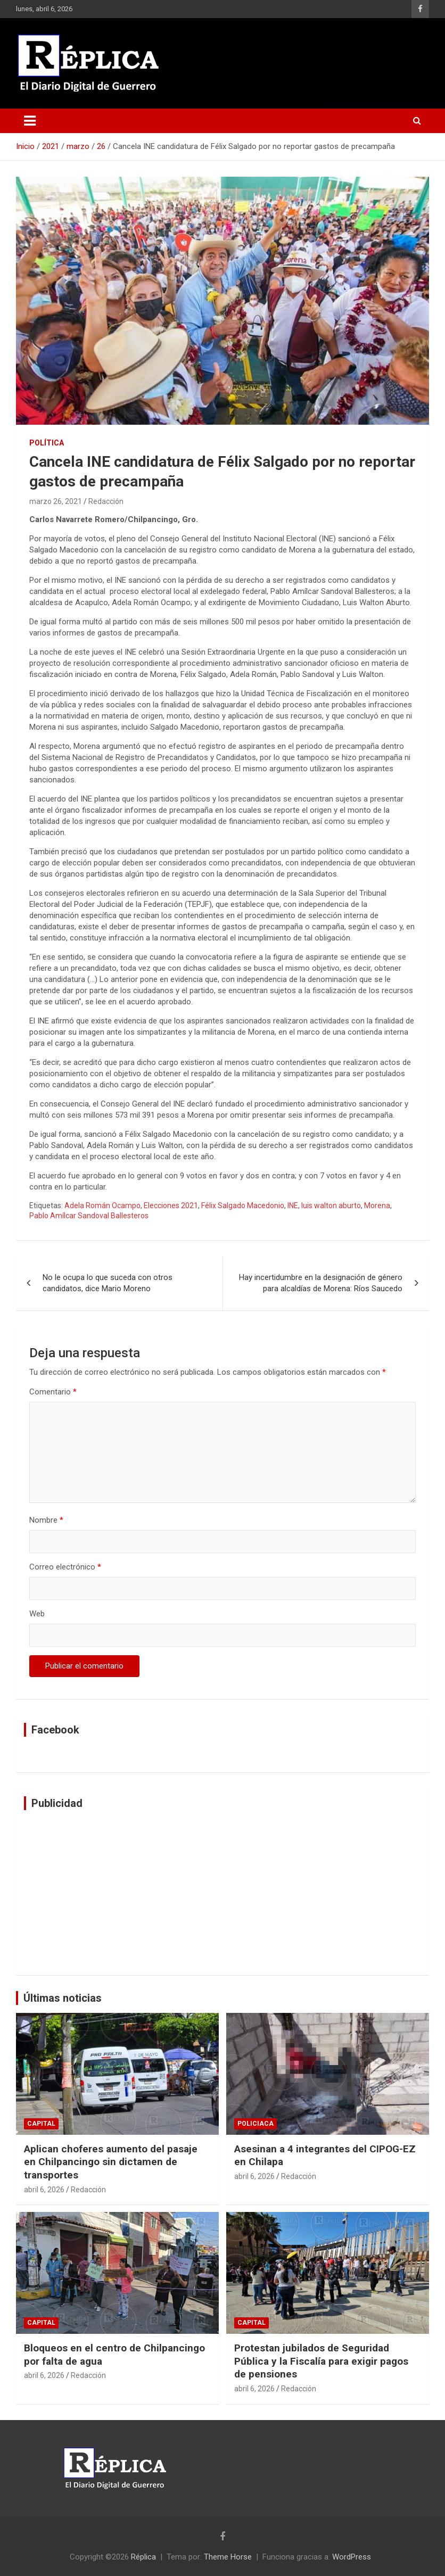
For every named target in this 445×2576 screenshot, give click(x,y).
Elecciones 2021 (171, 1205)
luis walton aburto (331, 1205)
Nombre (46, 1520)
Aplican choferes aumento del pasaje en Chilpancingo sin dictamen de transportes (110, 2162)
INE (292, 1205)
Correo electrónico (65, 1567)
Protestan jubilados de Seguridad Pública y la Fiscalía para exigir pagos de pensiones (321, 2361)
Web (37, 1614)
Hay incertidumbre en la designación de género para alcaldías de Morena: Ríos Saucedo (320, 1283)
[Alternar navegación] (30, 121)
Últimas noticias (62, 1998)
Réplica (143, 2557)
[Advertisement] (222, 1892)
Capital (41, 2123)
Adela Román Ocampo (102, 1205)
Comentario (53, 1392)
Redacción (105, 501)
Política (46, 443)
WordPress (351, 2557)
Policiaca (255, 2123)
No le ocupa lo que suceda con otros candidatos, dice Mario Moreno (107, 1283)
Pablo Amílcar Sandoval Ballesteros (89, 1215)
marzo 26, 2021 (55, 501)
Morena (377, 1205)
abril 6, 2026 (44, 2189)
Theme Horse (228, 2557)
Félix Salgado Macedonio (242, 1205)
